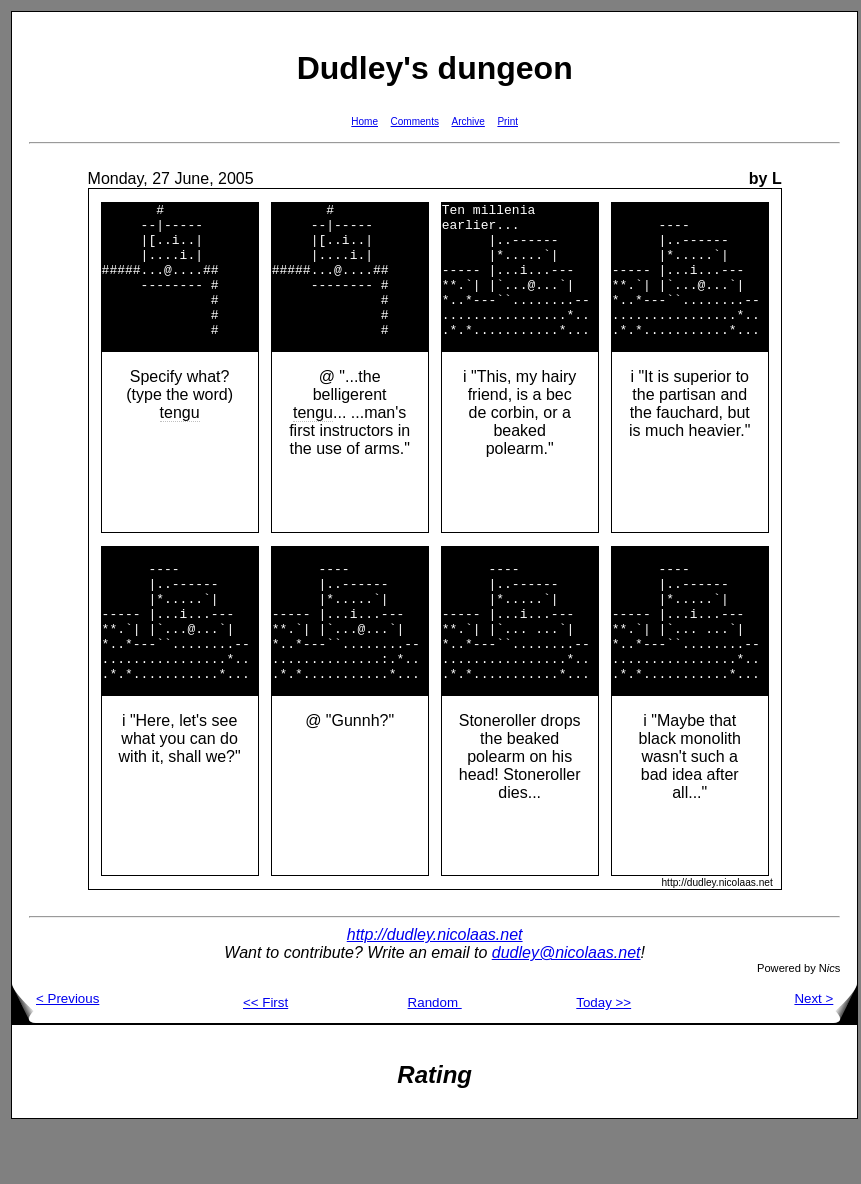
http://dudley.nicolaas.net (435, 988)
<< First (265, 1056)
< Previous (55, 1052)
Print (507, 121)
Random (435, 1056)
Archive (468, 121)
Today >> (603, 1056)
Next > (825, 1052)
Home (364, 121)
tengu (180, 439)
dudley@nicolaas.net (566, 1006)
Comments (415, 121)
